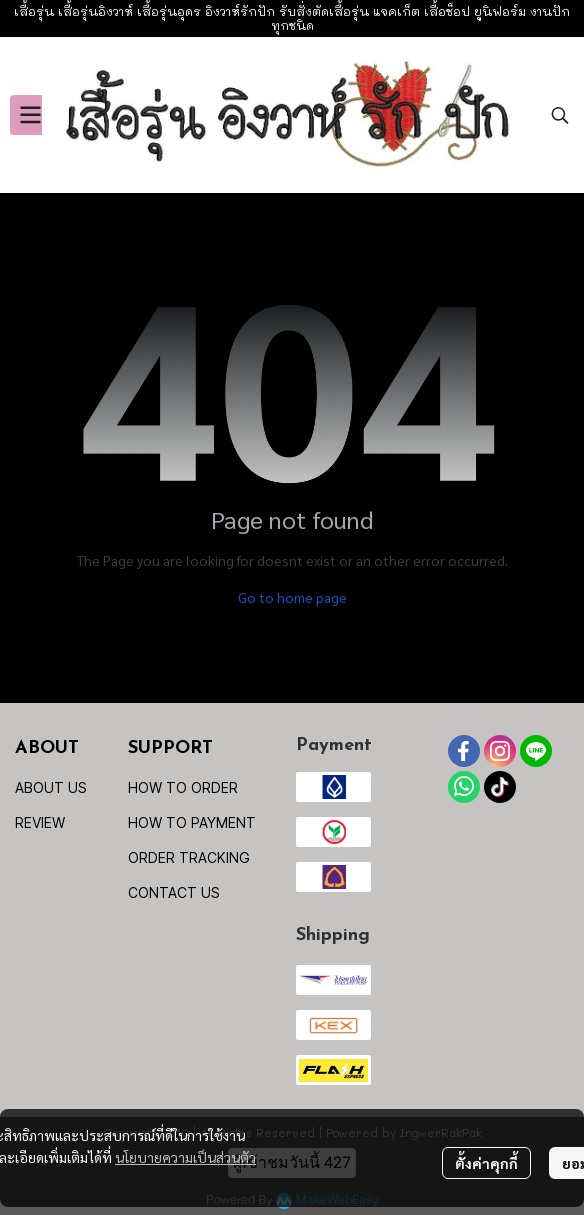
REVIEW (40, 822)
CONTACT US (174, 892)
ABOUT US (51, 787)
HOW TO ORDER (183, 787)
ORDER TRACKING (189, 857)
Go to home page (292, 597)
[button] (560, 115)
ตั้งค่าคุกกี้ (486, 1163)
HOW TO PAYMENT (192, 822)
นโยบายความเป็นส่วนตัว (185, 1157)
